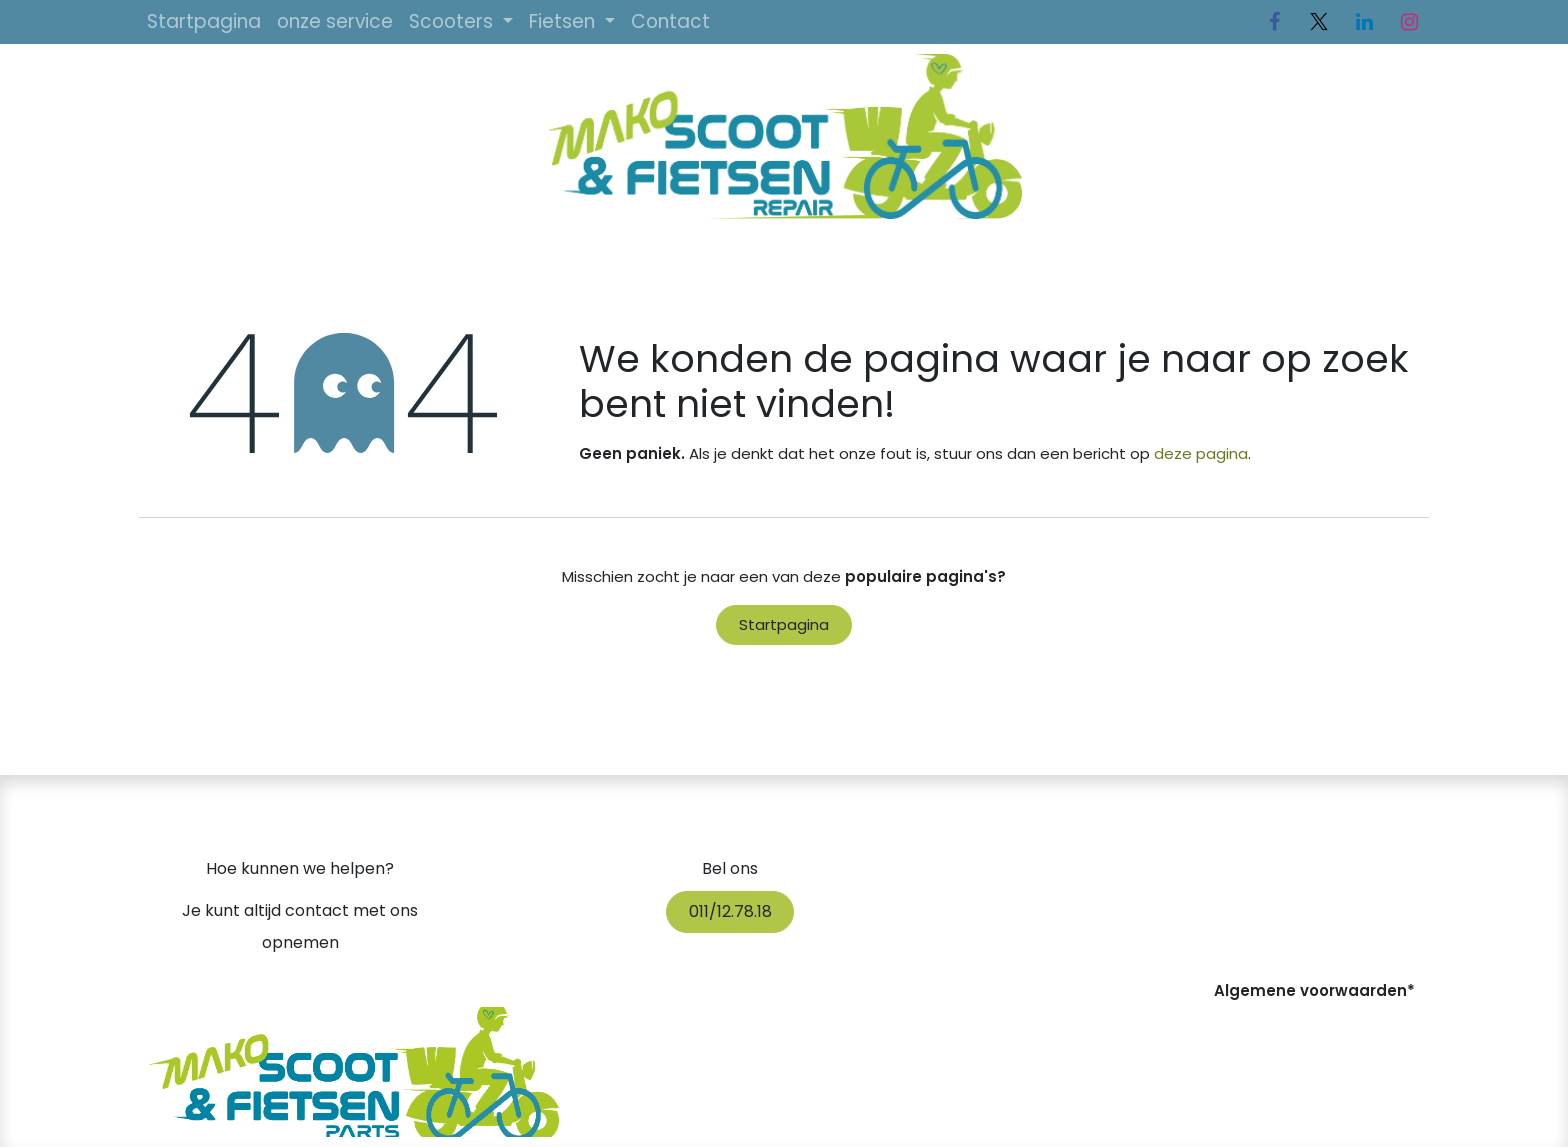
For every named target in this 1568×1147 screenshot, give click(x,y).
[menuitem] (204, 22)
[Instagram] (1409, 22)
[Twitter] (1319, 22)
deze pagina (1201, 453)
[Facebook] (1274, 22)
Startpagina (784, 624)
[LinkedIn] (1364, 22)
